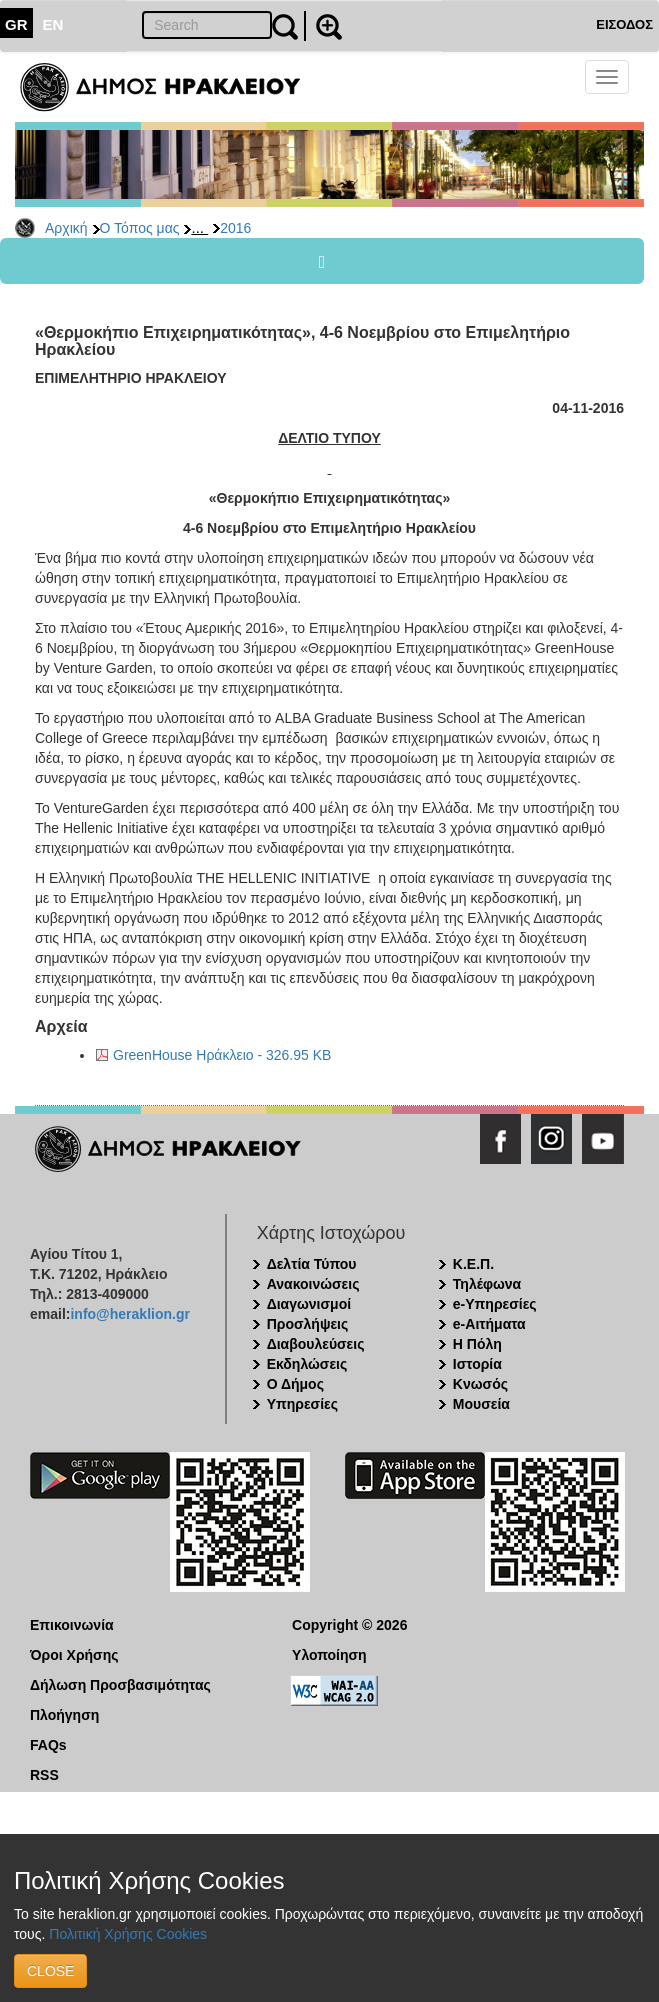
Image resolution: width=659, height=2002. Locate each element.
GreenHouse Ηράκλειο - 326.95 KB (222, 1055)
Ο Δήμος (295, 1384)
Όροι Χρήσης (74, 1655)
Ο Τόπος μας (140, 228)
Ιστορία (477, 1364)
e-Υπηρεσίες (495, 1304)
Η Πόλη (477, 1344)
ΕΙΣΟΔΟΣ (624, 24)
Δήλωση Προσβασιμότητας (120, 1685)
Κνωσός (480, 1384)
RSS (44, 1775)
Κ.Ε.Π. (473, 1264)
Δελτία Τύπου (312, 1264)
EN (53, 24)
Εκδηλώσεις (307, 1364)
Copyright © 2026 (349, 1625)
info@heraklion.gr (129, 1314)
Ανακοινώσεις (313, 1284)
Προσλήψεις (308, 1324)
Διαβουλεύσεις (316, 1344)
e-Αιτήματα (489, 1324)
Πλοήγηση (64, 1715)
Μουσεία (481, 1404)
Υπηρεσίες (302, 1404)
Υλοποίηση (329, 1655)
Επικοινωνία (72, 1625)
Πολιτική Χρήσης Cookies (128, 1934)
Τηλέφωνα (487, 1284)
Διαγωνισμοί (309, 1304)
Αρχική (66, 228)
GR (16, 24)
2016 (235, 228)
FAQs (48, 1745)
